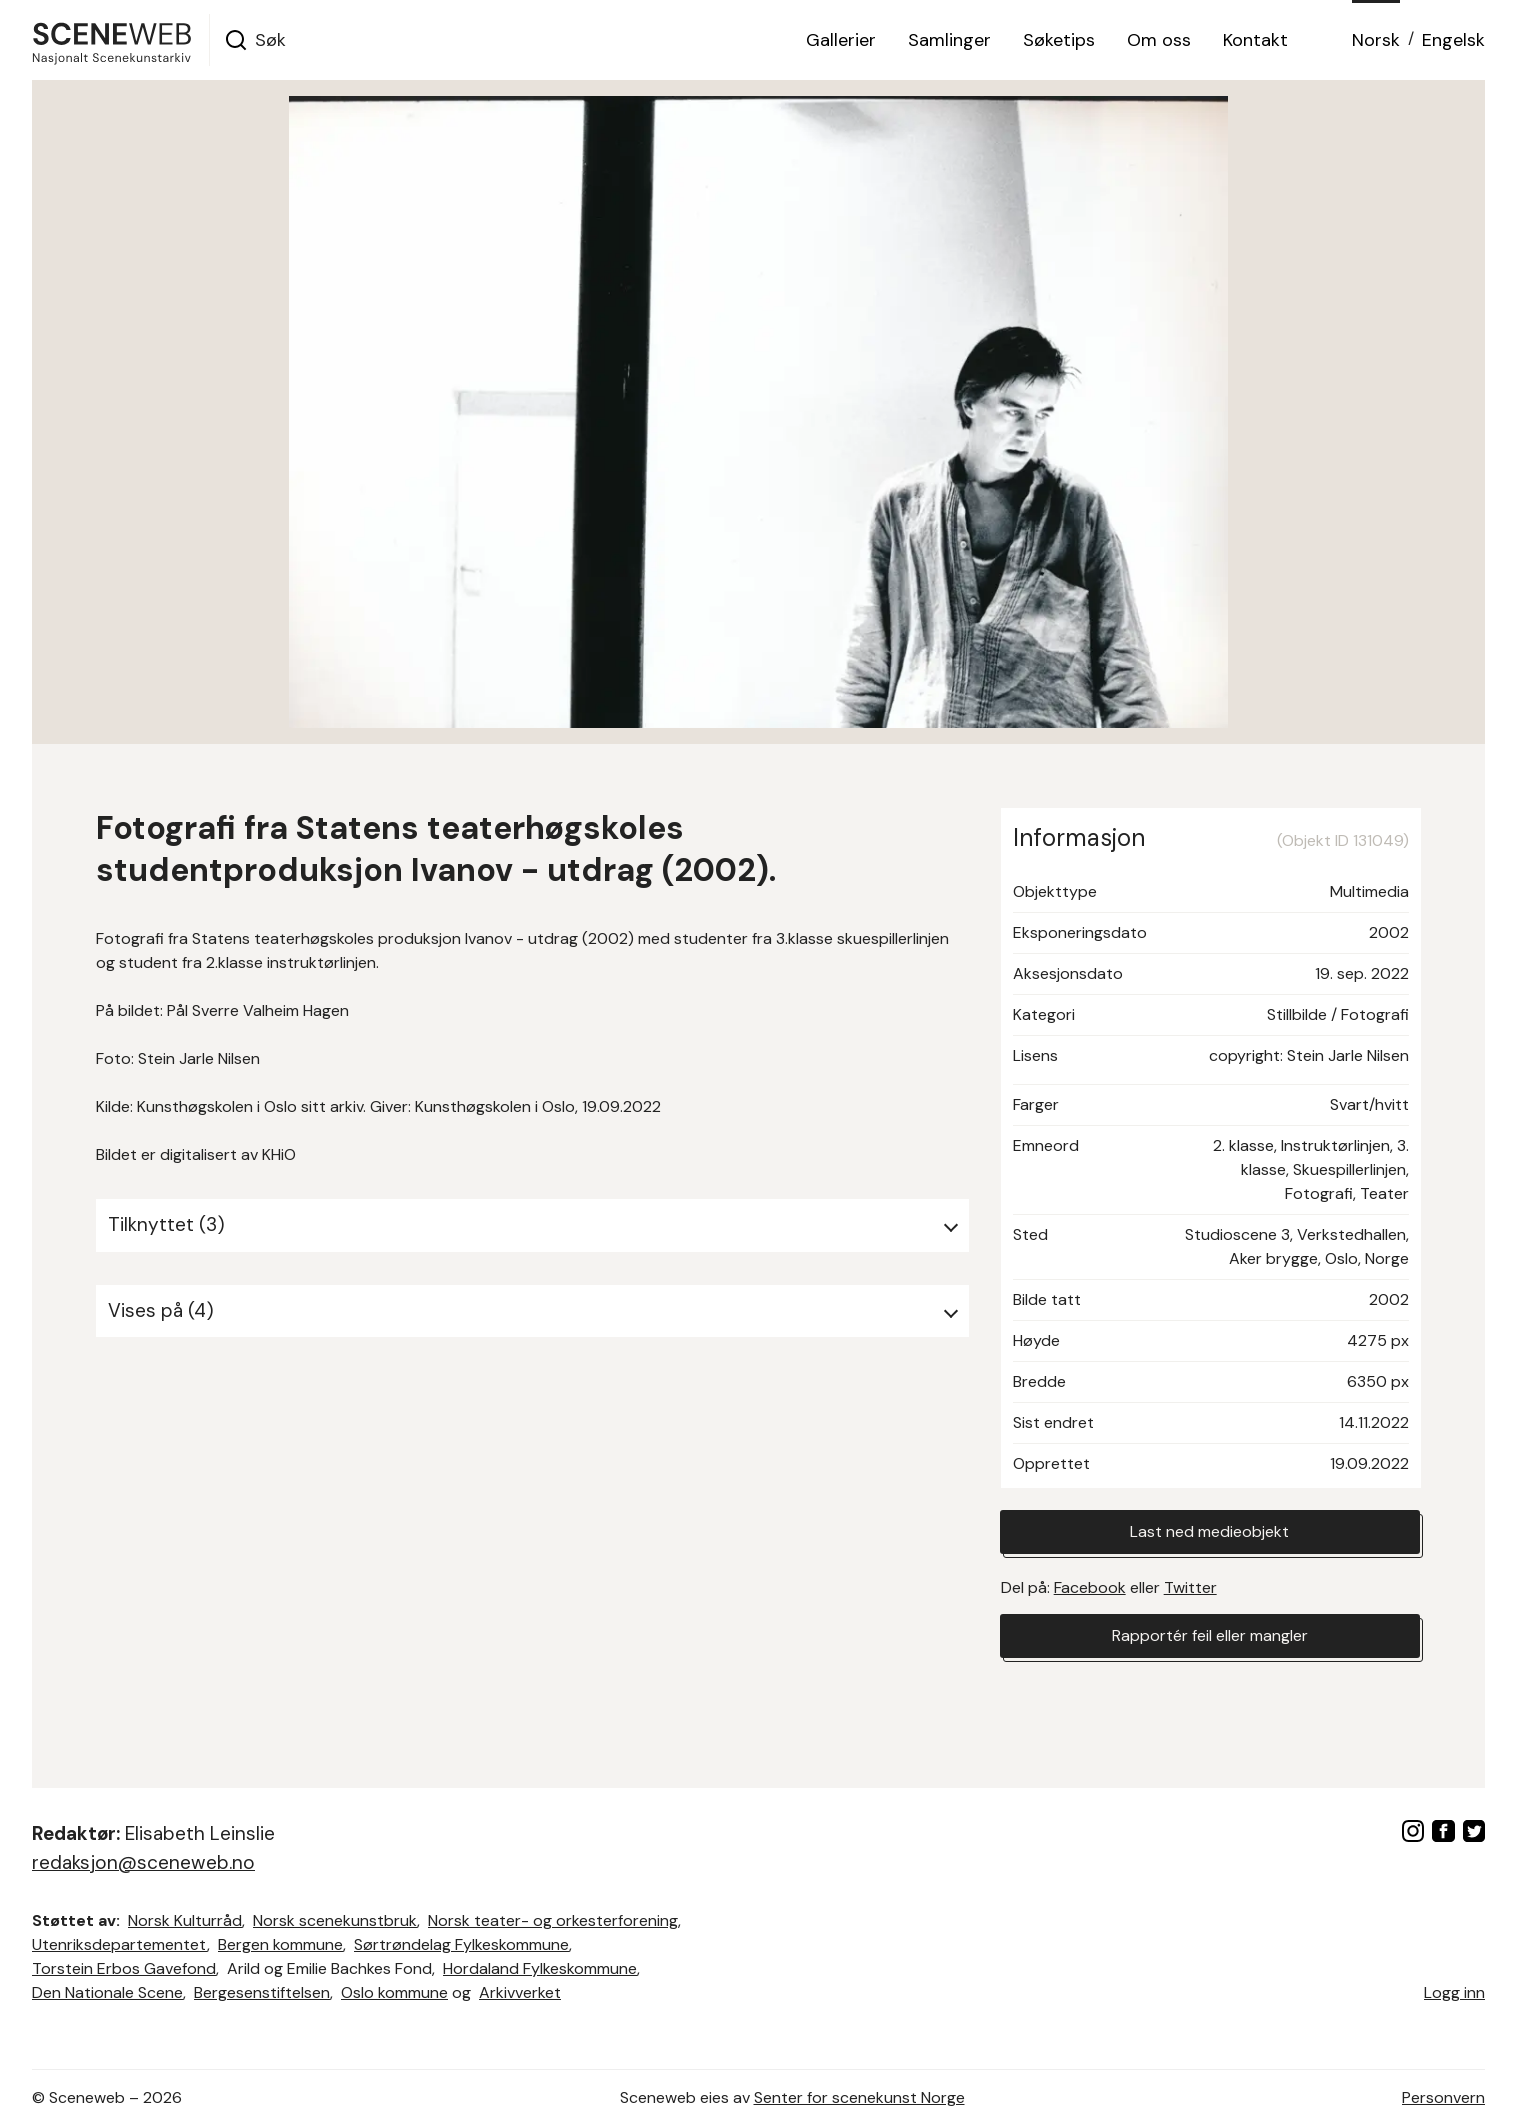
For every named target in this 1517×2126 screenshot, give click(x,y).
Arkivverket (520, 1992)
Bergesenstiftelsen (262, 1992)
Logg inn (1454, 1992)
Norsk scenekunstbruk (335, 1920)
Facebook (1090, 1587)
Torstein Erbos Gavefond (124, 1968)
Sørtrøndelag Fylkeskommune (461, 1944)
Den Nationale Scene (107, 1992)
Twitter (1190, 1587)
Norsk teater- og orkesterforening (553, 1920)
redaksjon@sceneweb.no (143, 1862)
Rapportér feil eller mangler (1210, 1635)
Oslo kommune (394, 1992)
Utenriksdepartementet (119, 1944)
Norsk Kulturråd (185, 1920)
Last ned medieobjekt (1209, 1531)
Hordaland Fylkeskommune (540, 1968)
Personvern (1443, 2097)
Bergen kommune (280, 1944)
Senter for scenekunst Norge (859, 2097)
